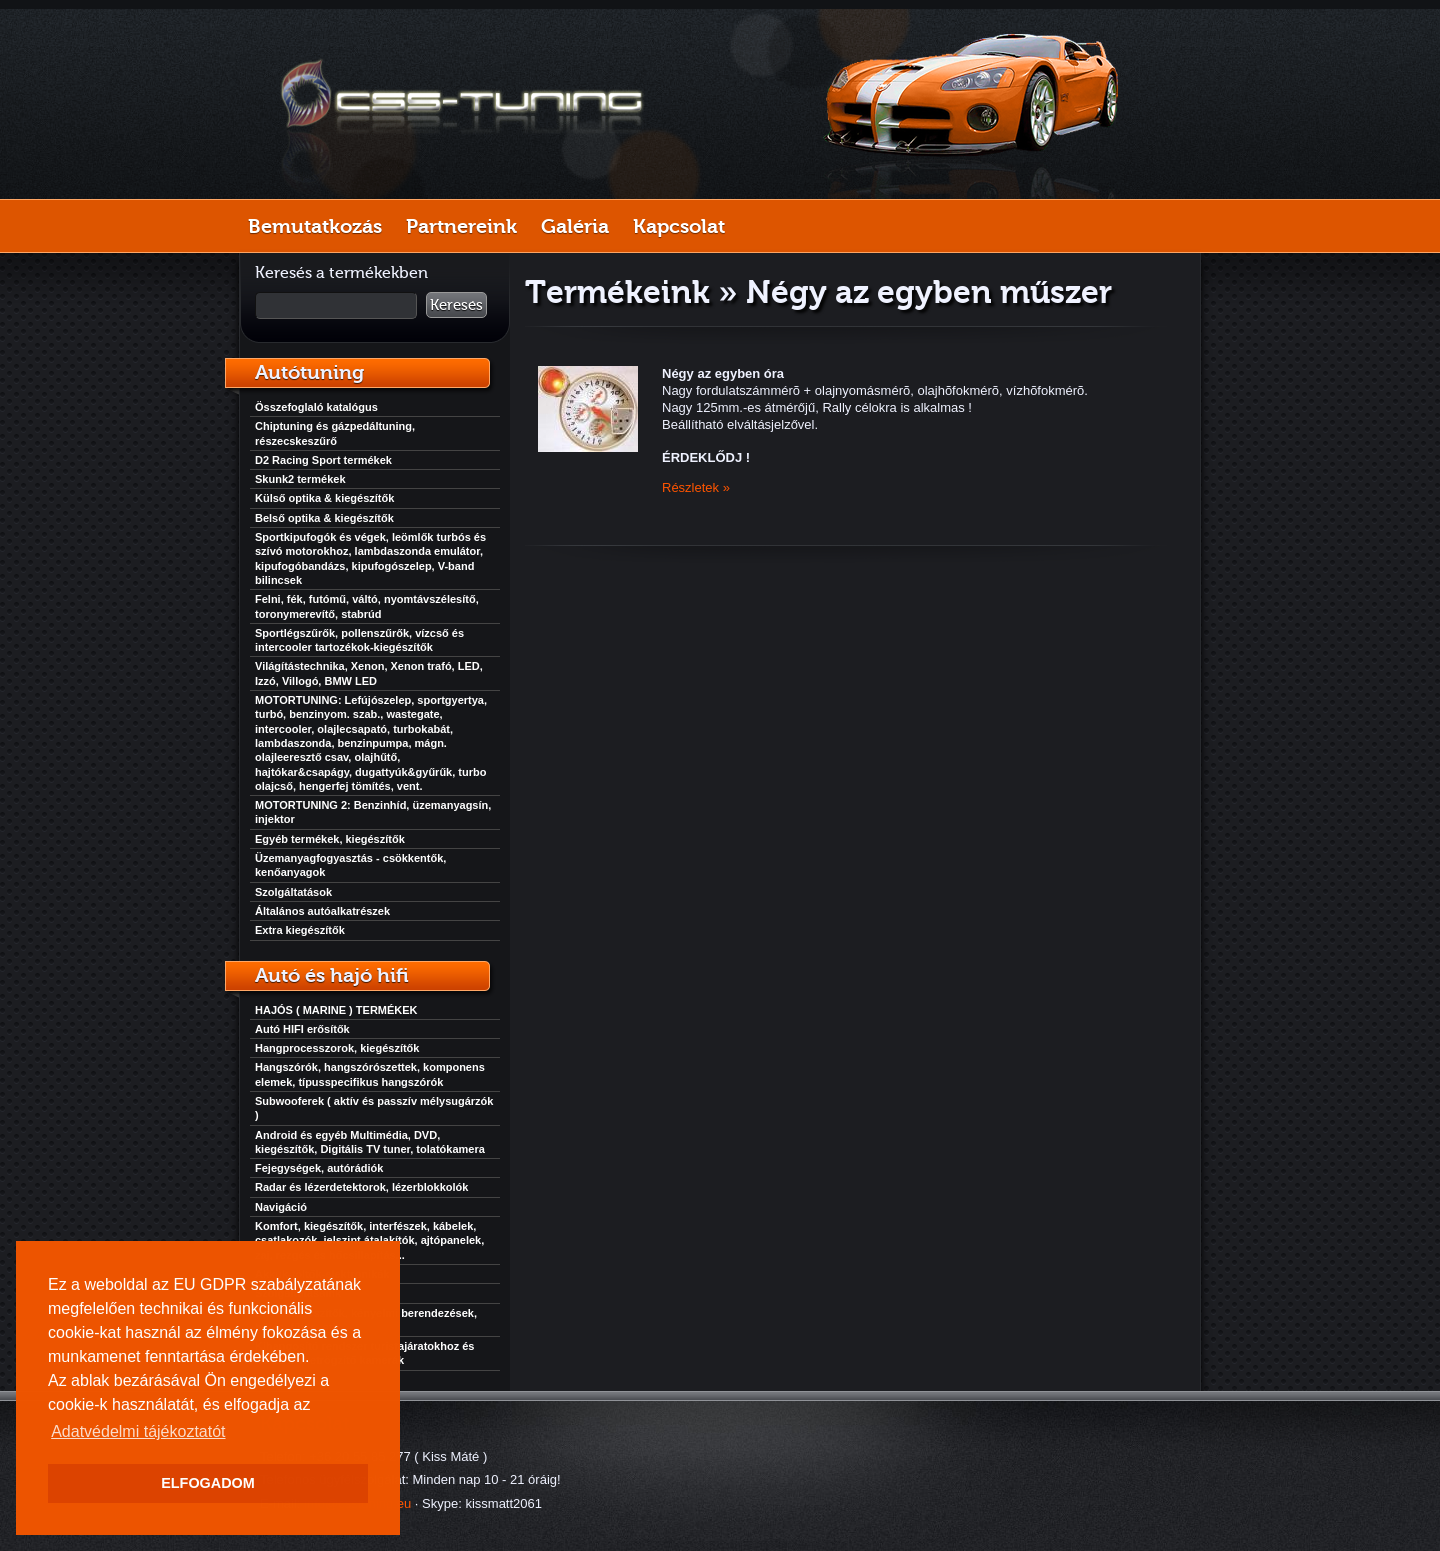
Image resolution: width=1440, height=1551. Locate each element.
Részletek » (696, 487)
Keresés (456, 305)
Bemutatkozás (315, 226)
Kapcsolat (679, 226)
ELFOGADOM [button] (208, 1483)
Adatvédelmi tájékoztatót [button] (138, 1431)
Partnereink (461, 226)
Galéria (575, 226)
